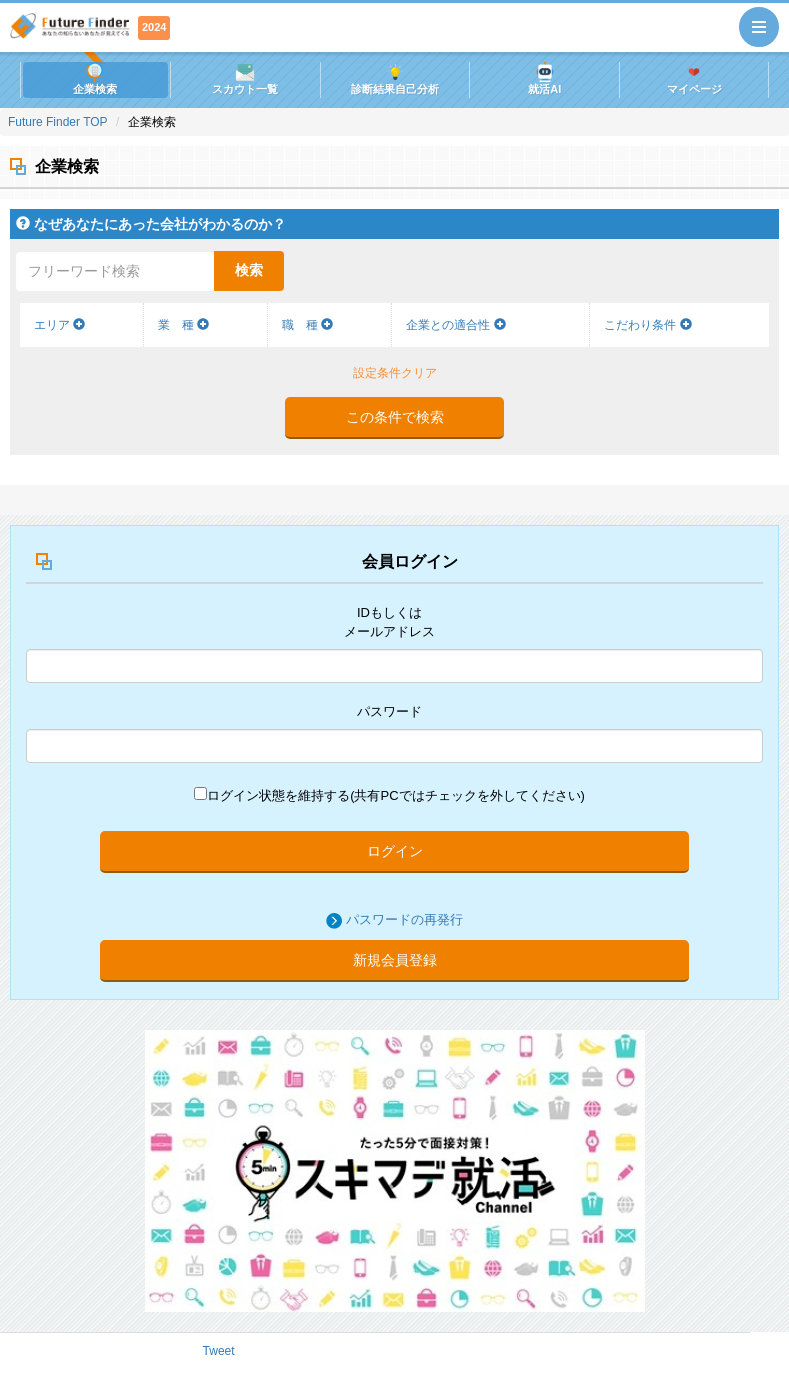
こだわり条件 (647, 325)
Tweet (219, 1351)
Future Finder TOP (58, 122)
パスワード (389, 711)
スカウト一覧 (245, 78)
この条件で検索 (395, 417)
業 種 (183, 325)
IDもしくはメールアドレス (389, 622)
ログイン (395, 851)
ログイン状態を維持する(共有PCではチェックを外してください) (389, 795)
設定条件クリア (395, 373)
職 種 (307, 325)
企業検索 (95, 78)
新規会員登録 (395, 960)
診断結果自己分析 (395, 78)
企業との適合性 (455, 325)
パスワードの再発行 (404, 919)
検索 (249, 270)
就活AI (544, 78)
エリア (59, 325)
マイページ (694, 78)
